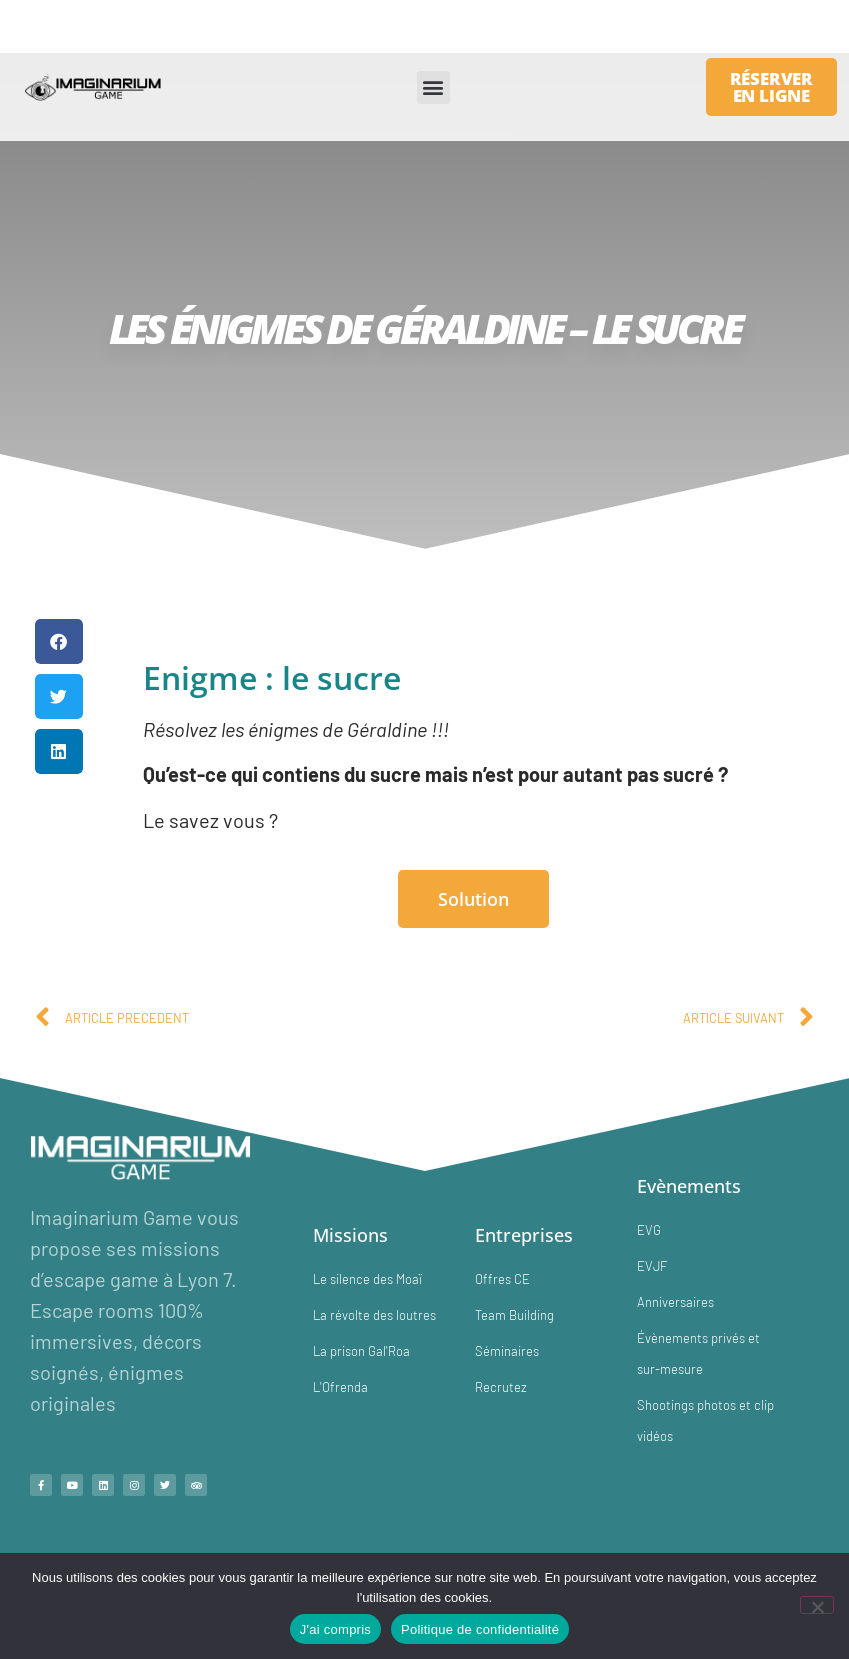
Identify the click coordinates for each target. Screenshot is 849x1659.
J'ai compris (335, 1629)
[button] (433, 87)
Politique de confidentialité (480, 1629)
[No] (817, 1605)
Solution (473, 899)
